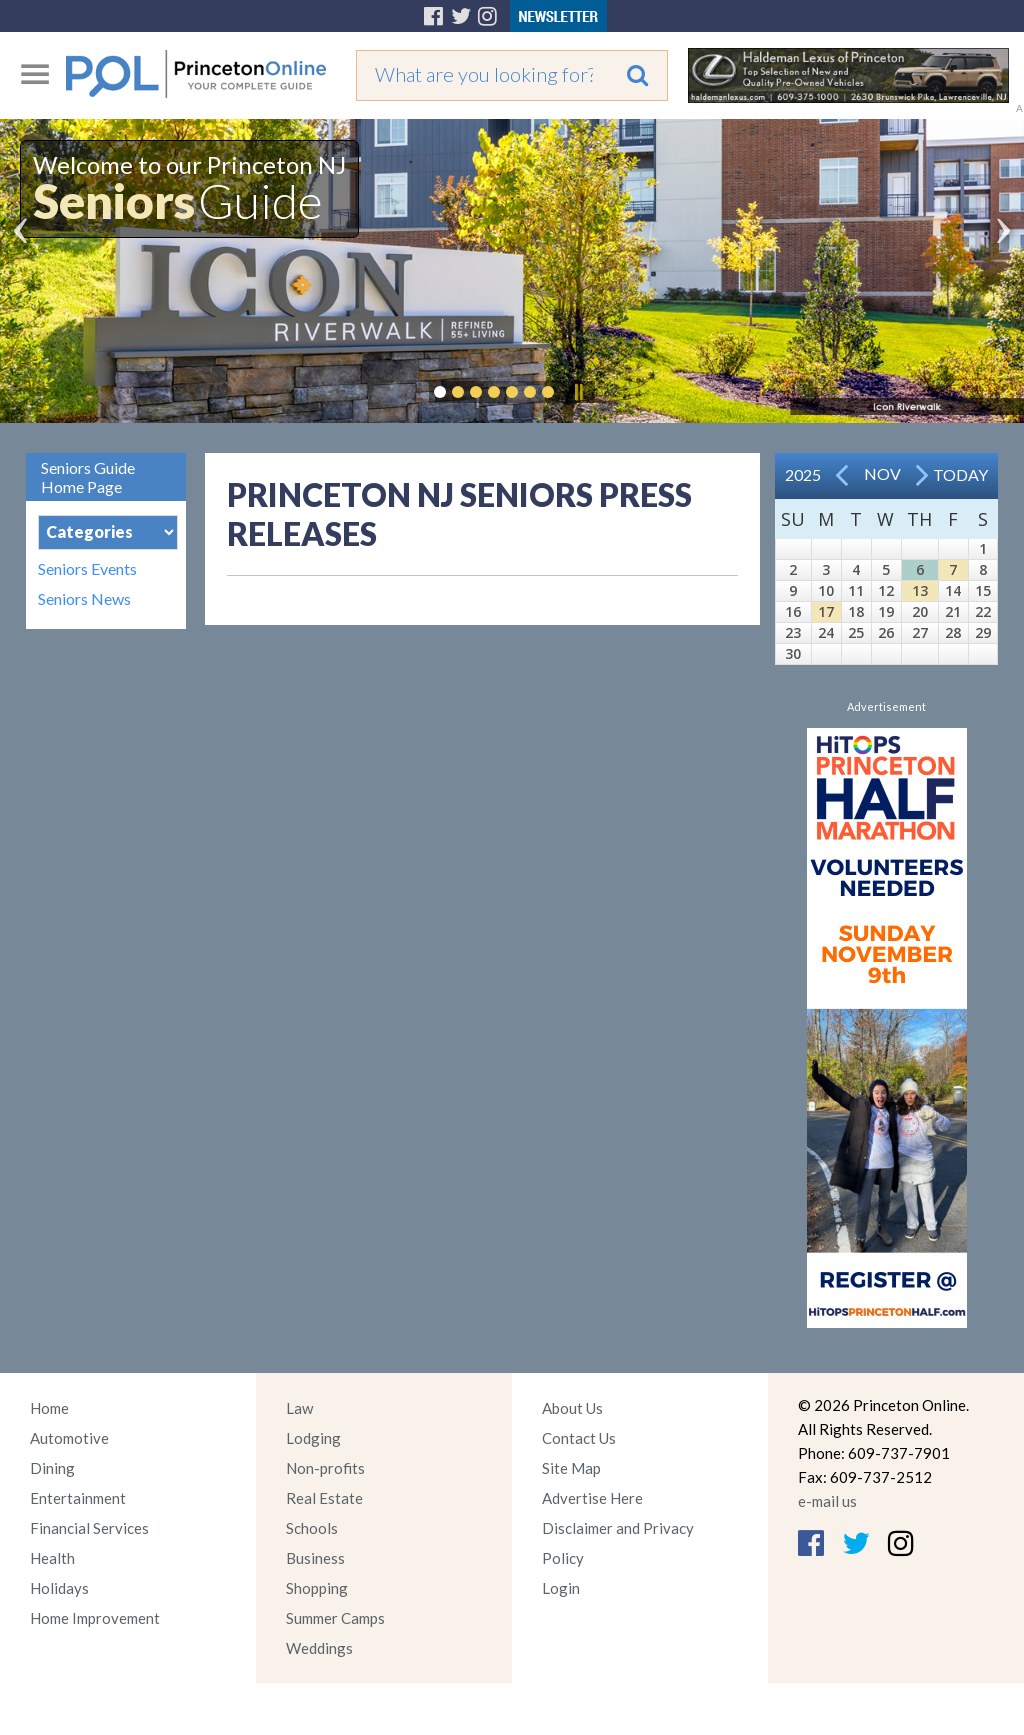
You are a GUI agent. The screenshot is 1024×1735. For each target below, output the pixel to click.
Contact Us (579, 1438)
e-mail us (827, 1501)
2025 (803, 474)
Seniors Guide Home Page (88, 477)
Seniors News (84, 599)
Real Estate (324, 1498)
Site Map (571, 1468)
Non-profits (325, 1468)
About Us (572, 1408)
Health (52, 1558)
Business (315, 1558)
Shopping (317, 1588)
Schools (312, 1528)
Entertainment (78, 1498)
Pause (578, 392)
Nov (882, 473)
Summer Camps (335, 1618)
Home (49, 1408)
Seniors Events (87, 569)
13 (920, 590)
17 (826, 611)
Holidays (59, 1588)
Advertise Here (592, 1498)
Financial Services (89, 1528)
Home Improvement (95, 1618)
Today (960, 474)
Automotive (69, 1438)
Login (561, 1588)
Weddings (319, 1648)
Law (299, 1408)
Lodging (313, 1438)
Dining (52, 1468)
